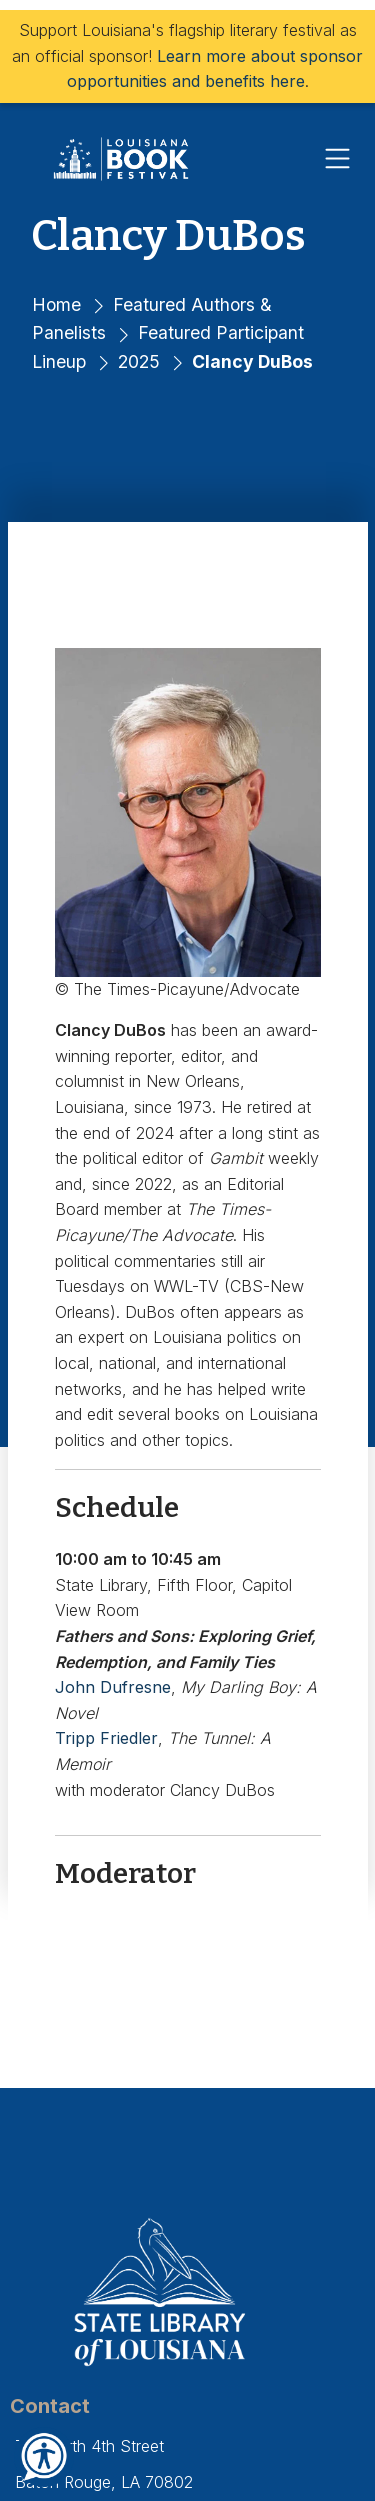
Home (56, 304)
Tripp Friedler (106, 1738)
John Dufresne (113, 1687)
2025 (139, 361)
